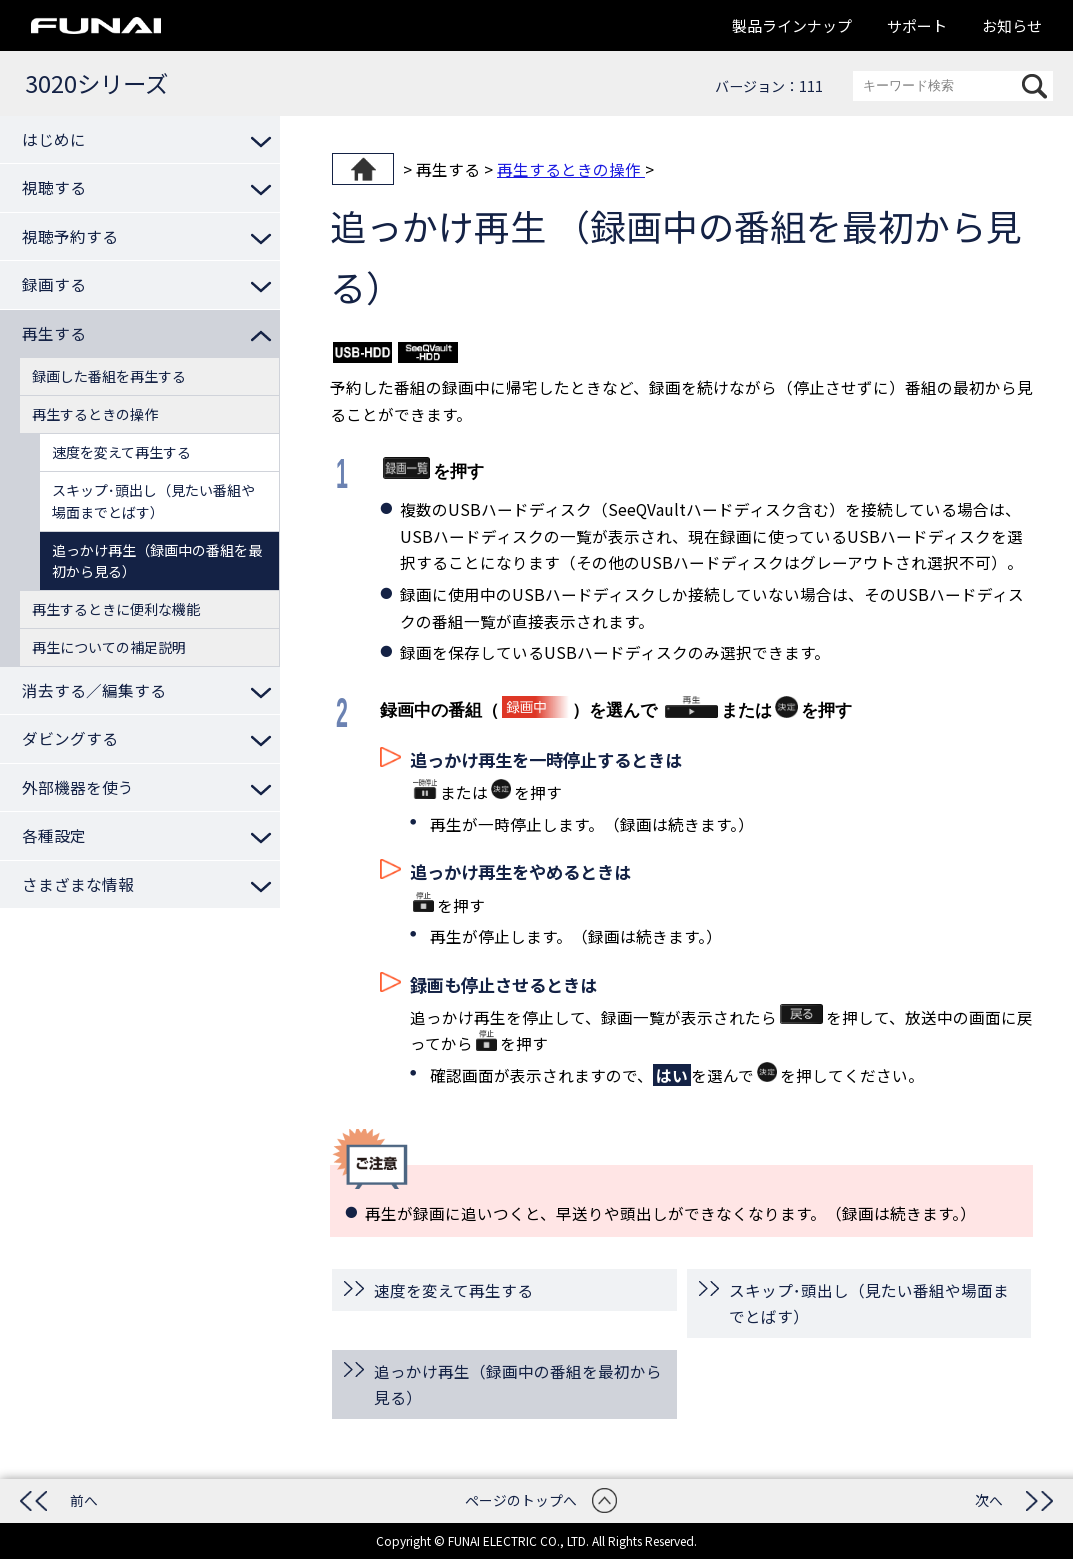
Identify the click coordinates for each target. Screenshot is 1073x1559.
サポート (917, 25)
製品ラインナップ (792, 25)
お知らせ (1012, 25)
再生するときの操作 (571, 169)
